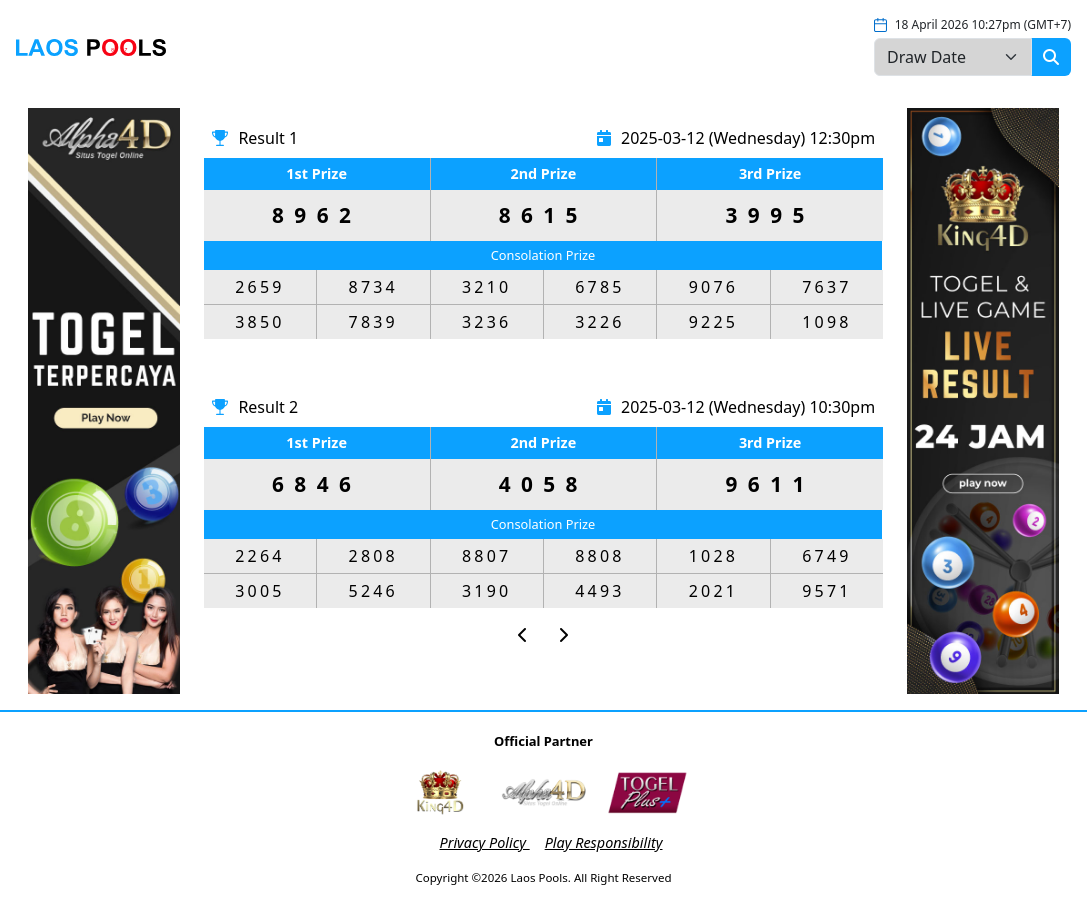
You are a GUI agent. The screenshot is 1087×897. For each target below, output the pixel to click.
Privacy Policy (485, 842)
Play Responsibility (604, 842)
